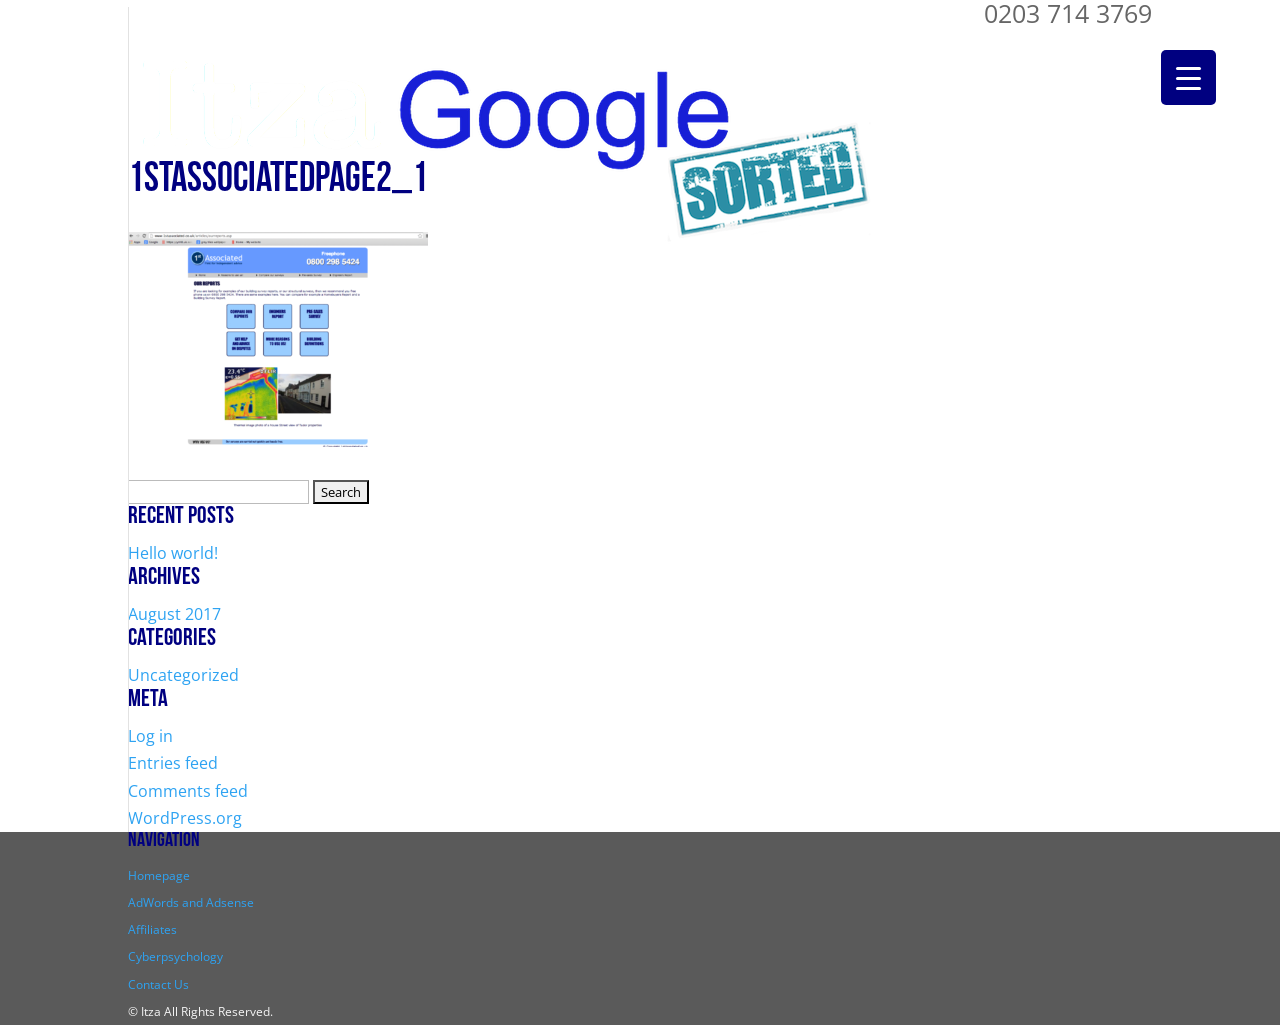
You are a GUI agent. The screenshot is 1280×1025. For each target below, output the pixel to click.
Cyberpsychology (175, 956)
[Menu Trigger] (1188, 77)
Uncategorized (183, 675)
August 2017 (174, 614)
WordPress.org (185, 818)
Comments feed (188, 791)
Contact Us (158, 984)
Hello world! (173, 553)
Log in (150, 736)
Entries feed (173, 763)
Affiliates (152, 929)
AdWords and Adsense (191, 902)
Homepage (159, 875)
